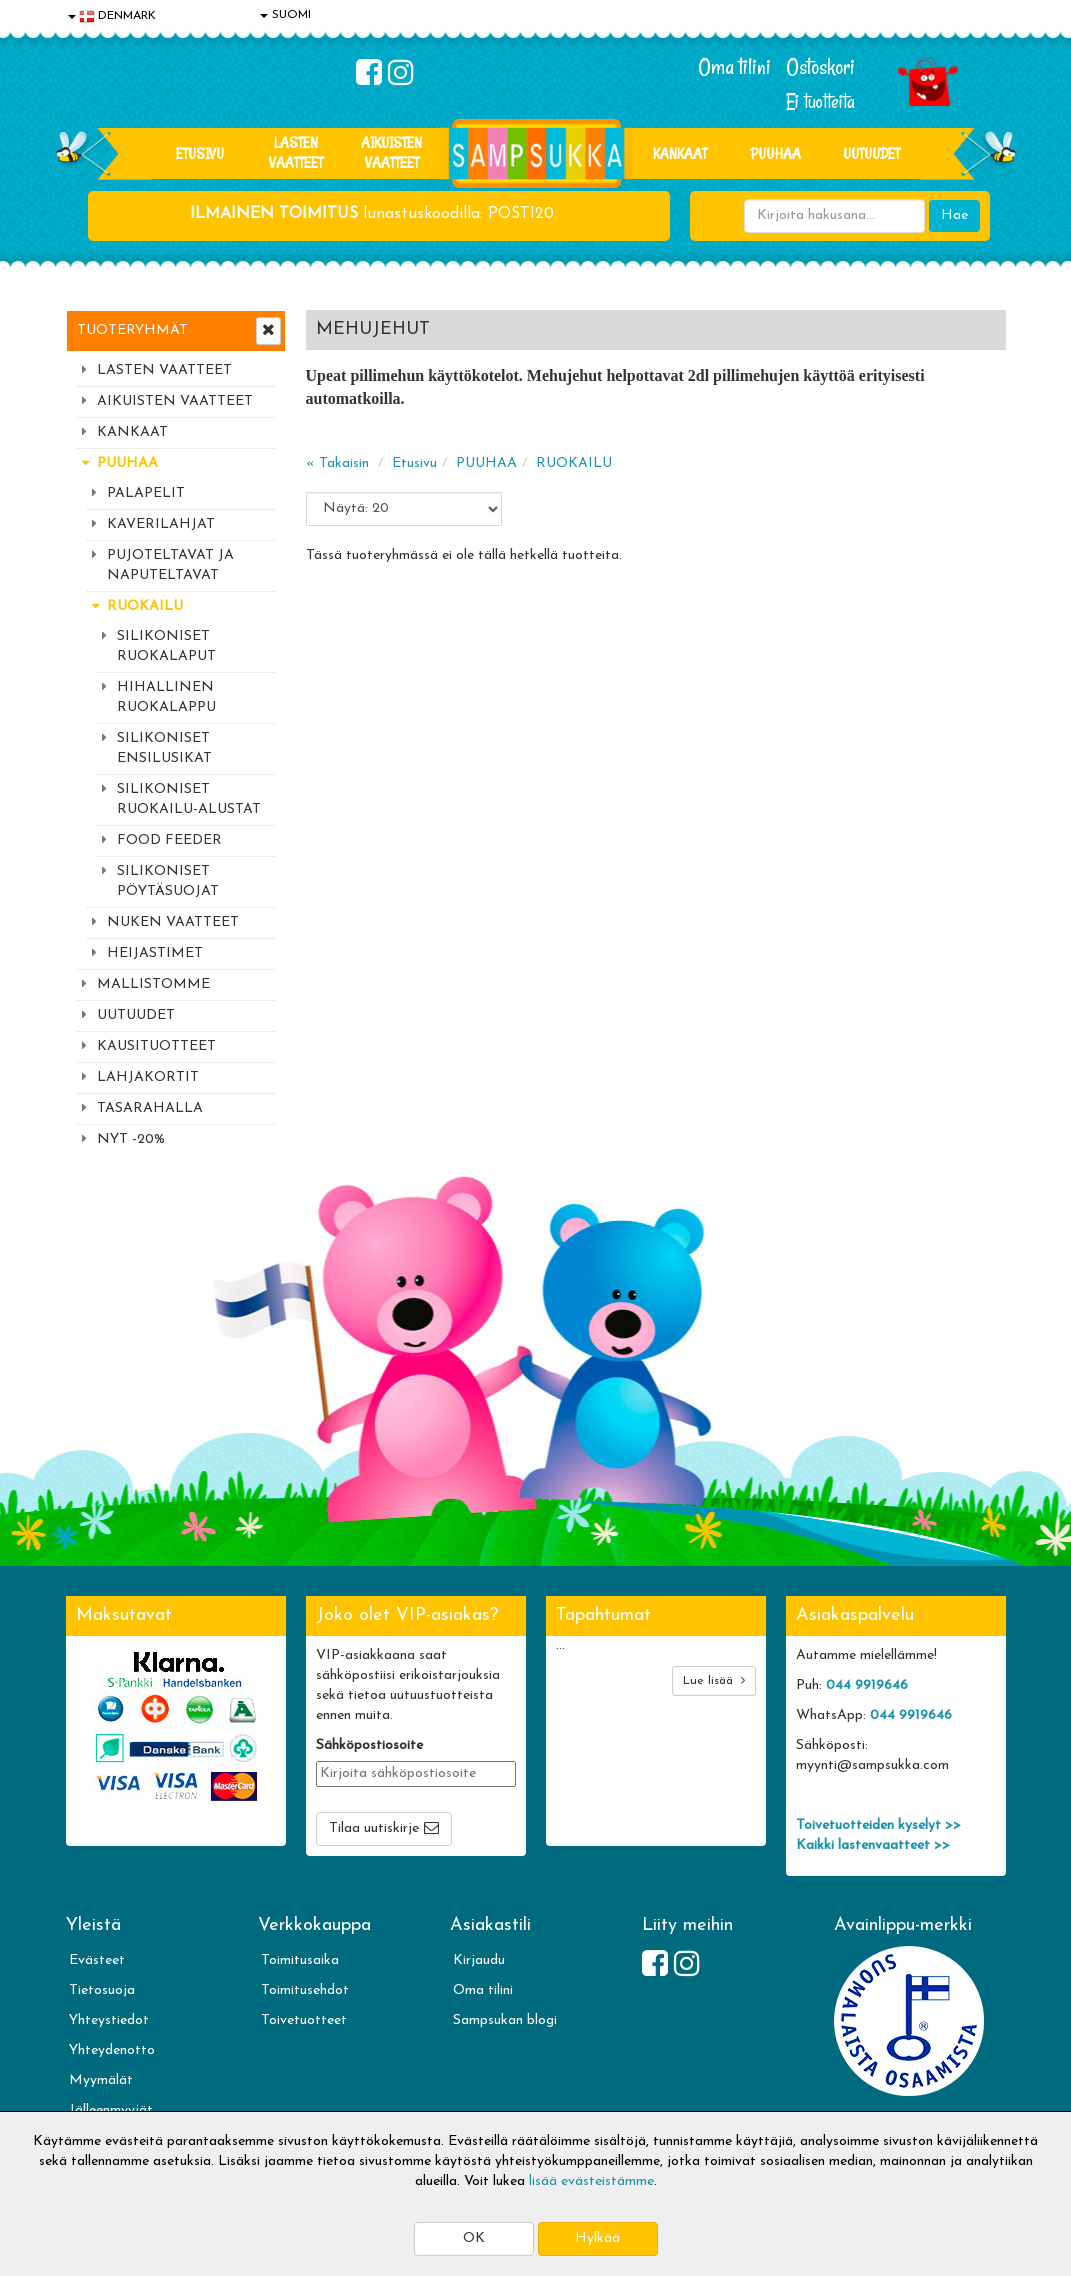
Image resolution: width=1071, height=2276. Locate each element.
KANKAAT (680, 153)
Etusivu (200, 153)
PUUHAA (775, 153)
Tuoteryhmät (132, 330)
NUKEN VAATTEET (173, 922)
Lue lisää (714, 1680)
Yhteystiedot (109, 2020)
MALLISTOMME (153, 984)
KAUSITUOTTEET (156, 1046)
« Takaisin (337, 463)
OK (474, 2238)
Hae (954, 215)
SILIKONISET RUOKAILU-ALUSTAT (189, 799)
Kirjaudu (479, 1960)
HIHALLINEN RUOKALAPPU (166, 697)
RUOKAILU (145, 606)
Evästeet (97, 1960)
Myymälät (101, 2080)
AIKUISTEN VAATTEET (391, 152)
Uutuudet (871, 153)
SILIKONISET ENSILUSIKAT (164, 748)
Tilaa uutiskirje (374, 1828)
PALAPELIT (146, 493)
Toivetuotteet (304, 2020)
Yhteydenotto (112, 2050)
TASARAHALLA (150, 1108)
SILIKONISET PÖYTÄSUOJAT (168, 881)
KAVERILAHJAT (161, 524)
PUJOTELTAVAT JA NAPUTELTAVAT (170, 565)
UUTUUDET (136, 1015)
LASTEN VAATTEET (296, 152)
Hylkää (597, 2238)
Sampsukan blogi (505, 2020)
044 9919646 (867, 1685)
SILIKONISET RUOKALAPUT (166, 646)
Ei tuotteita (820, 101)
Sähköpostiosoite (369, 1745)
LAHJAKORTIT (148, 1077)
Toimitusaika (300, 1960)
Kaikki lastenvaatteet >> (873, 1845)
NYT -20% (131, 1139)
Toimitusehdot (305, 1990)
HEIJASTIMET (155, 953)
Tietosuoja (102, 1990)
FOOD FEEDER (169, 840)
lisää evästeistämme (591, 2181)
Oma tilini (734, 67)
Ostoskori (820, 67)
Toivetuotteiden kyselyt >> (878, 1825)
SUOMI (285, 15)
